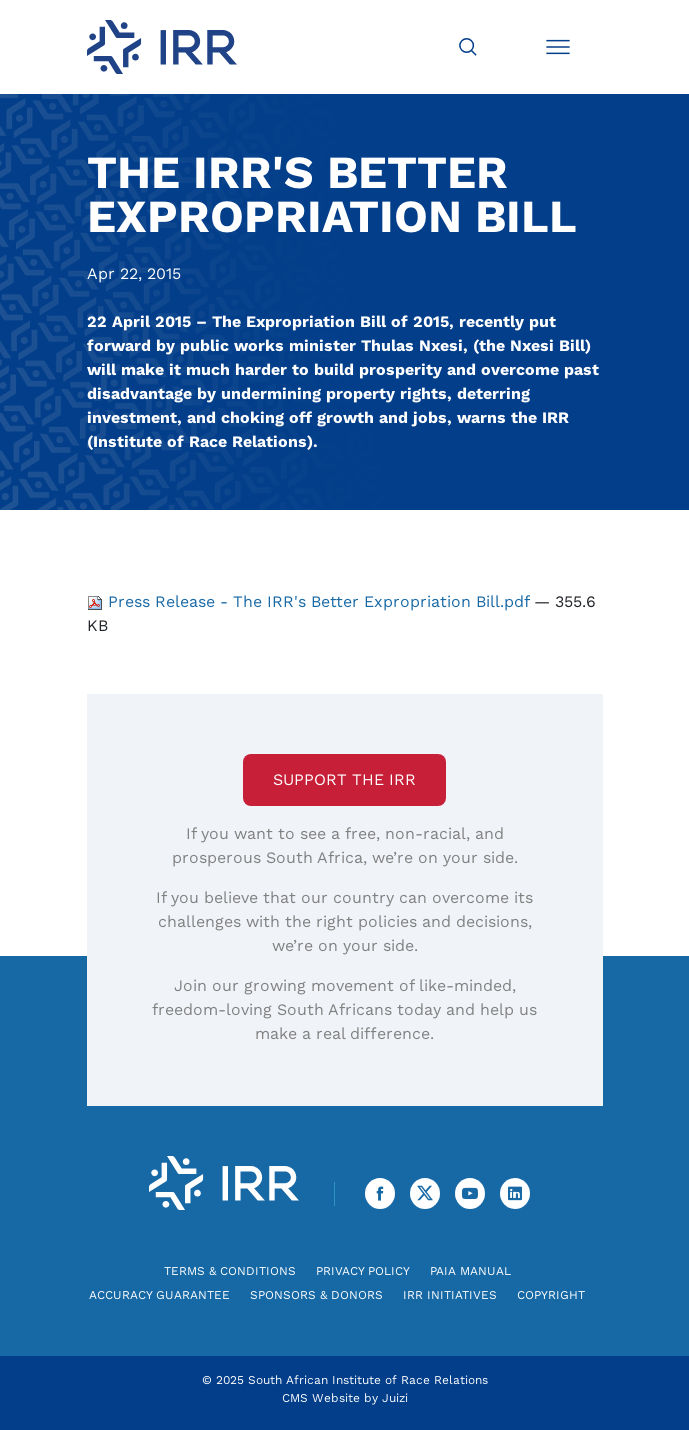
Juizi (395, 1398)
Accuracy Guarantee (159, 1295)
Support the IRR (344, 779)
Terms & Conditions (230, 1271)
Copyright (551, 1295)
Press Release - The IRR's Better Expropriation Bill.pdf (310, 601)
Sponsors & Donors (316, 1295)
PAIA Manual (470, 1271)
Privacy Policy (363, 1271)
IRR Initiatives (450, 1295)
